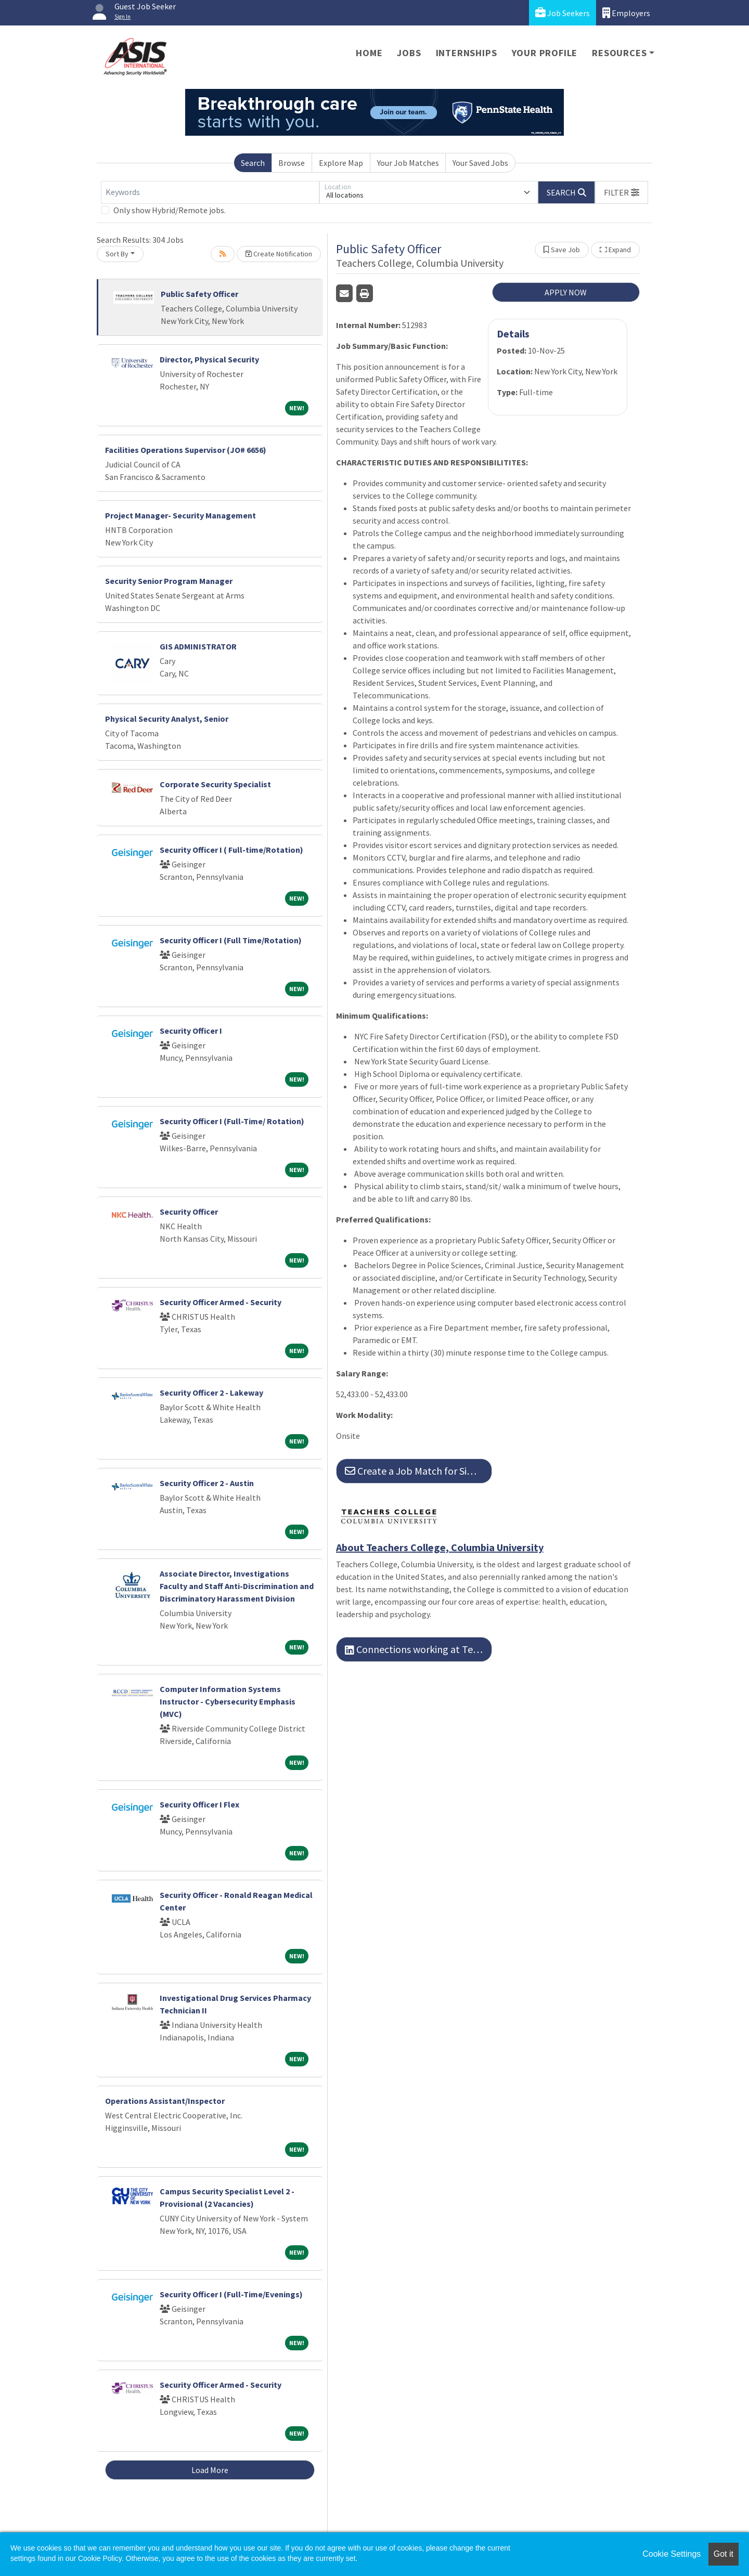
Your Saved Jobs (480, 163)
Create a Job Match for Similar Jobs (418, 1470)
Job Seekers (562, 12)
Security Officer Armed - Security (220, 1302)
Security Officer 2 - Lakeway (211, 1392)
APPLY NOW (566, 292)
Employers (626, 12)
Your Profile (545, 53)
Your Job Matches (408, 163)
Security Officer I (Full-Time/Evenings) (231, 2294)
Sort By (117, 253)
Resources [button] (619, 53)
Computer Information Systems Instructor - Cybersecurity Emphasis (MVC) (227, 1701)
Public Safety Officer (199, 294)
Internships (466, 53)
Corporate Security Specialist (215, 784)
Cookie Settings (671, 2553)
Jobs (409, 53)
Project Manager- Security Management (180, 515)
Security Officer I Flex (199, 1804)
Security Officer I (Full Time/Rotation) (231, 940)
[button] (621, 192)
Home (369, 53)
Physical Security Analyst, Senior (166, 718)
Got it (723, 2553)
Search (253, 163)
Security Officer (189, 1211)
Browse (291, 163)
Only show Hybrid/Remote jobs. (169, 210)
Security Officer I (191, 1030)
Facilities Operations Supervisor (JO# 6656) (185, 450)
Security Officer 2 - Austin (207, 1483)
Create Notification (279, 253)
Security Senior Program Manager (169, 581)
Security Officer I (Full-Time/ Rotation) (232, 1121)
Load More (209, 2470)
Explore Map (341, 163)
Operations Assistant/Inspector (165, 2101)
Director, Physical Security (209, 359)
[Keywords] (210, 192)
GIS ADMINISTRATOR (198, 646)
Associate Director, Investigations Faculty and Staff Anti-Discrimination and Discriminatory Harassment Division (237, 1586)
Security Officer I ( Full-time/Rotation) (231, 849)
